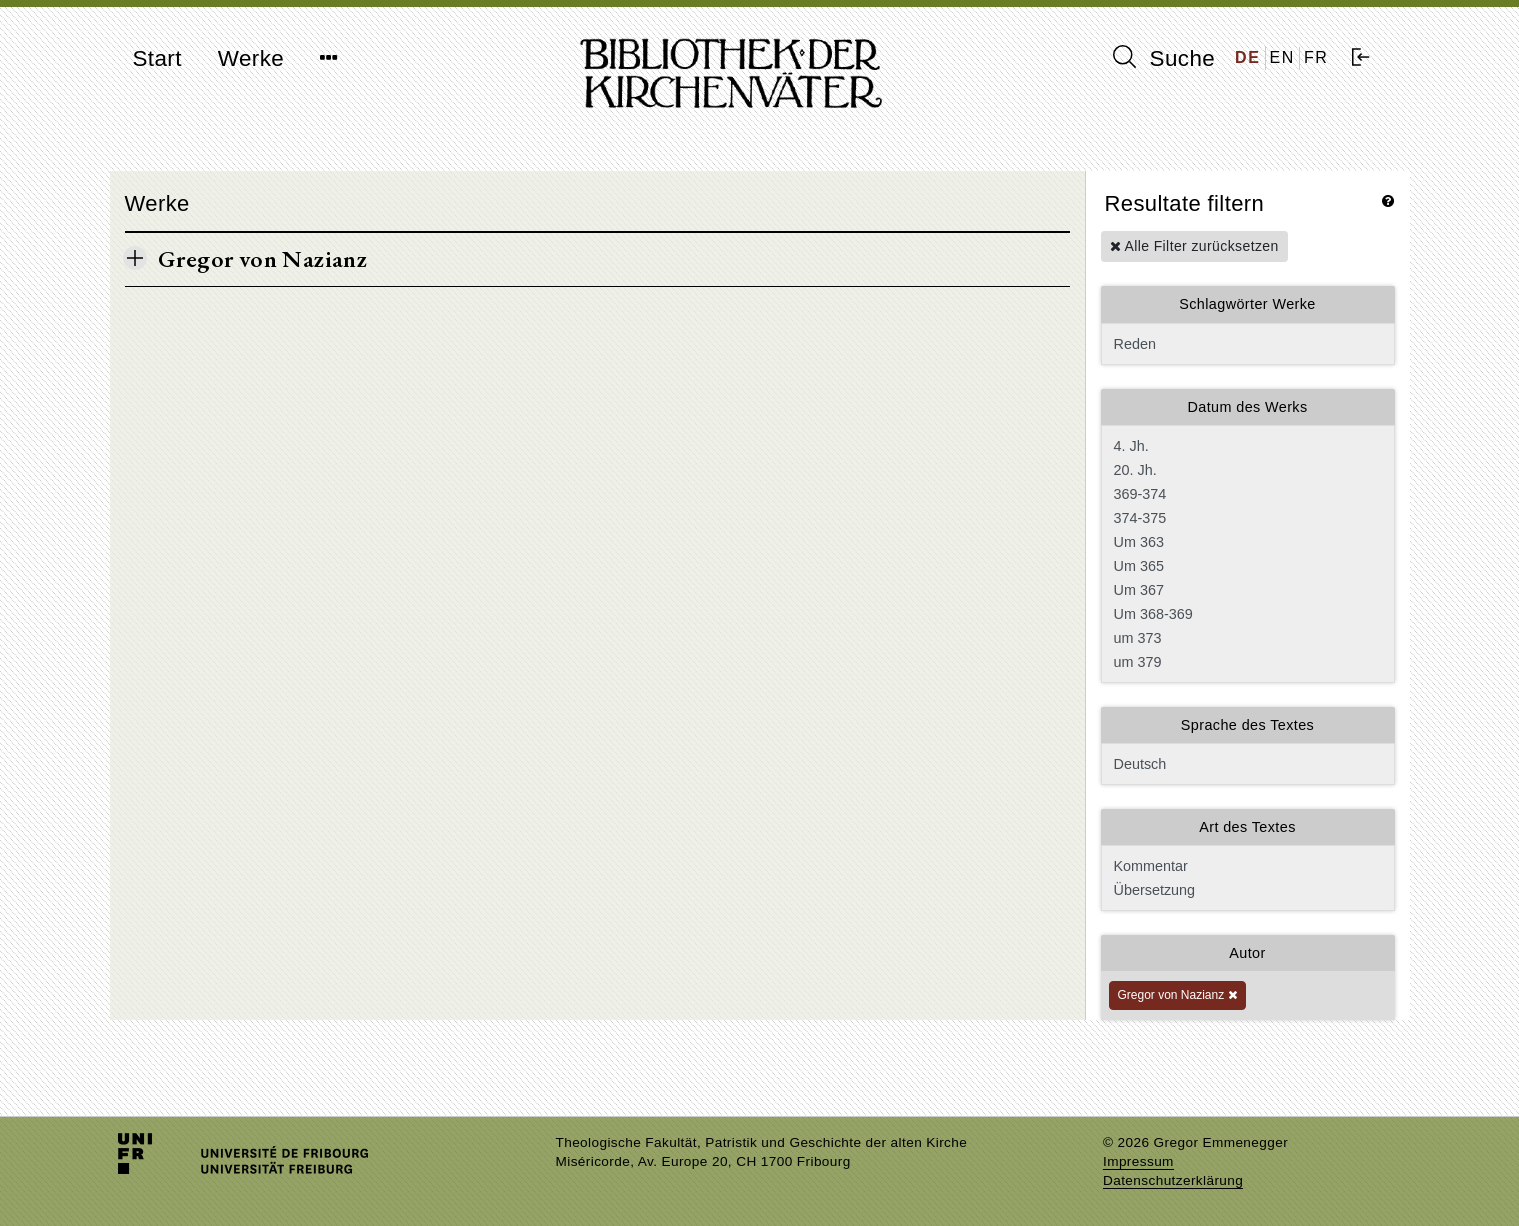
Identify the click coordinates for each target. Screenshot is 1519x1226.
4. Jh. (1246, 446)
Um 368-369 (1246, 614)
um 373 (1246, 638)
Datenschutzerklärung (1173, 1180)
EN (1282, 57)
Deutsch (1248, 764)
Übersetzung (1246, 890)
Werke (251, 58)
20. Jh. (1246, 470)
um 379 (1246, 662)
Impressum (1138, 1161)
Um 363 (1246, 542)
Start (157, 58)
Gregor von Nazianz (1177, 995)
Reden (1248, 344)
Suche (1164, 58)
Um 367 (1246, 590)
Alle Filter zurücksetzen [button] (1194, 246)
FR (1316, 57)
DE (1247, 57)
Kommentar (1246, 866)
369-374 (1246, 494)
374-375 (1246, 518)
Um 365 (1246, 566)
